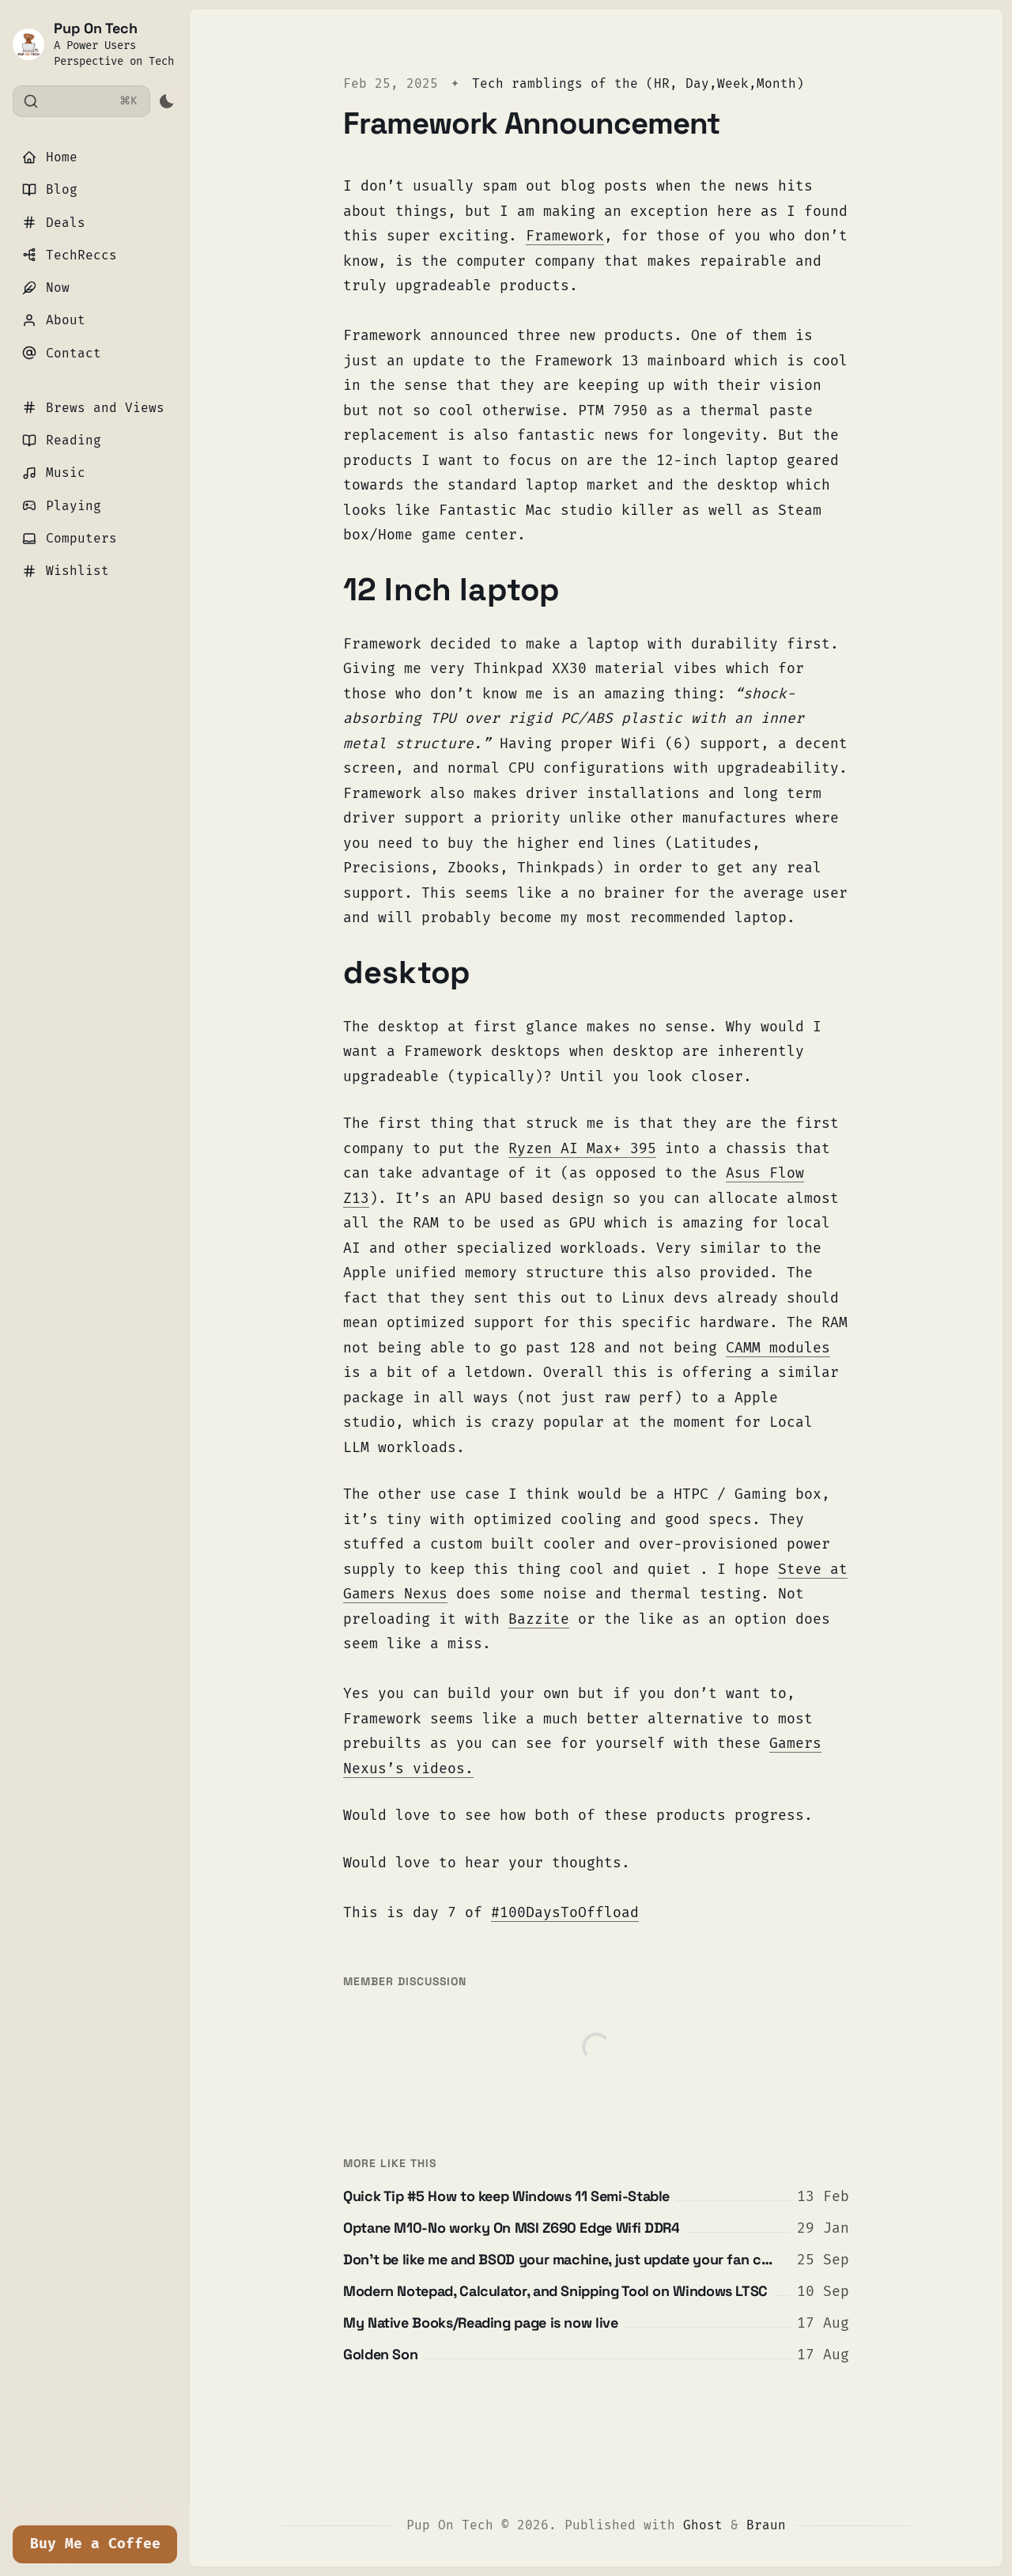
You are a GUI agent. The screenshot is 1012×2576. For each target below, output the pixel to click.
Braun (766, 2524)
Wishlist (65, 570)
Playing (61, 505)
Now (46, 287)
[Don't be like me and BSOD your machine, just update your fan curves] (596, 2259)
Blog (49, 189)
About (53, 319)
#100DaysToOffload (565, 1912)
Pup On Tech (96, 28)
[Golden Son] (596, 2354)
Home (49, 157)
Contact (61, 353)
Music (53, 472)
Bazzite (538, 1619)
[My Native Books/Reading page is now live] (596, 2323)
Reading (61, 440)
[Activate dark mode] (166, 101)
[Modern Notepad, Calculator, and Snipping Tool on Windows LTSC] (596, 2291)
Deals (53, 222)
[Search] (81, 101)
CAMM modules (778, 1347)
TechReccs (69, 255)
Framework (565, 235)
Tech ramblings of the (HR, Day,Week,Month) (638, 83)
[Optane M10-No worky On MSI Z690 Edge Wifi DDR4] (596, 2228)
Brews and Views (93, 407)
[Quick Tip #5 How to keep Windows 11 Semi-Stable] (596, 2196)
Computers (69, 538)
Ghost (703, 2524)
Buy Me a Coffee (95, 2543)
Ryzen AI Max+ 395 (582, 1148)
